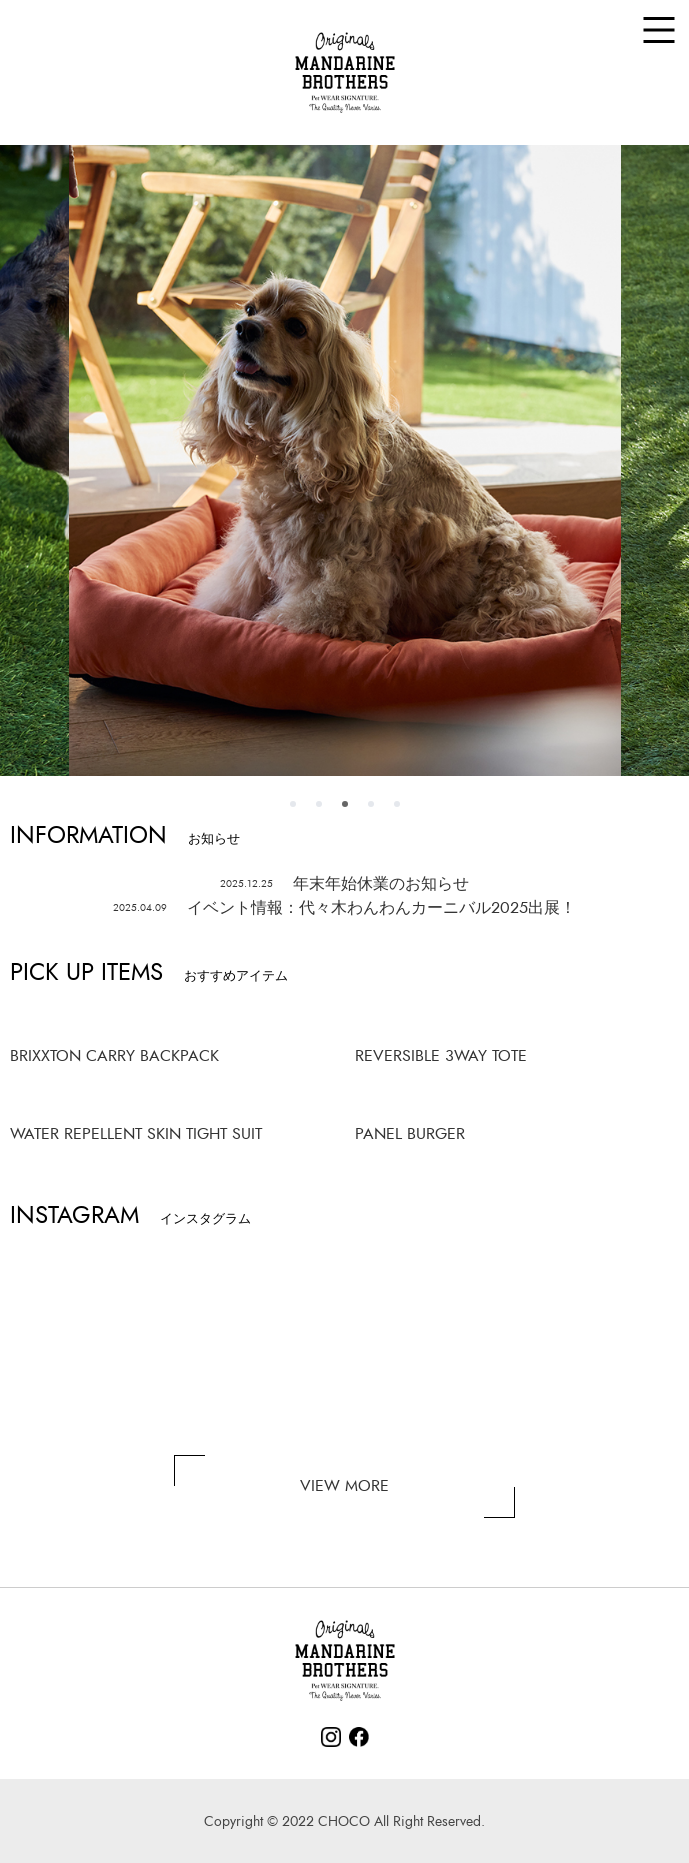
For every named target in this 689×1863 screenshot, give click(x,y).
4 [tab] (371, 804)
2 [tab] (319, 804)
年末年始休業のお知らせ (345, 884)
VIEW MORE (344, 1486)
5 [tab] (397, 804)
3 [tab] (345, 804)
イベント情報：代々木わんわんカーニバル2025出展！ (345, 908)
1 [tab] (293, 804)
